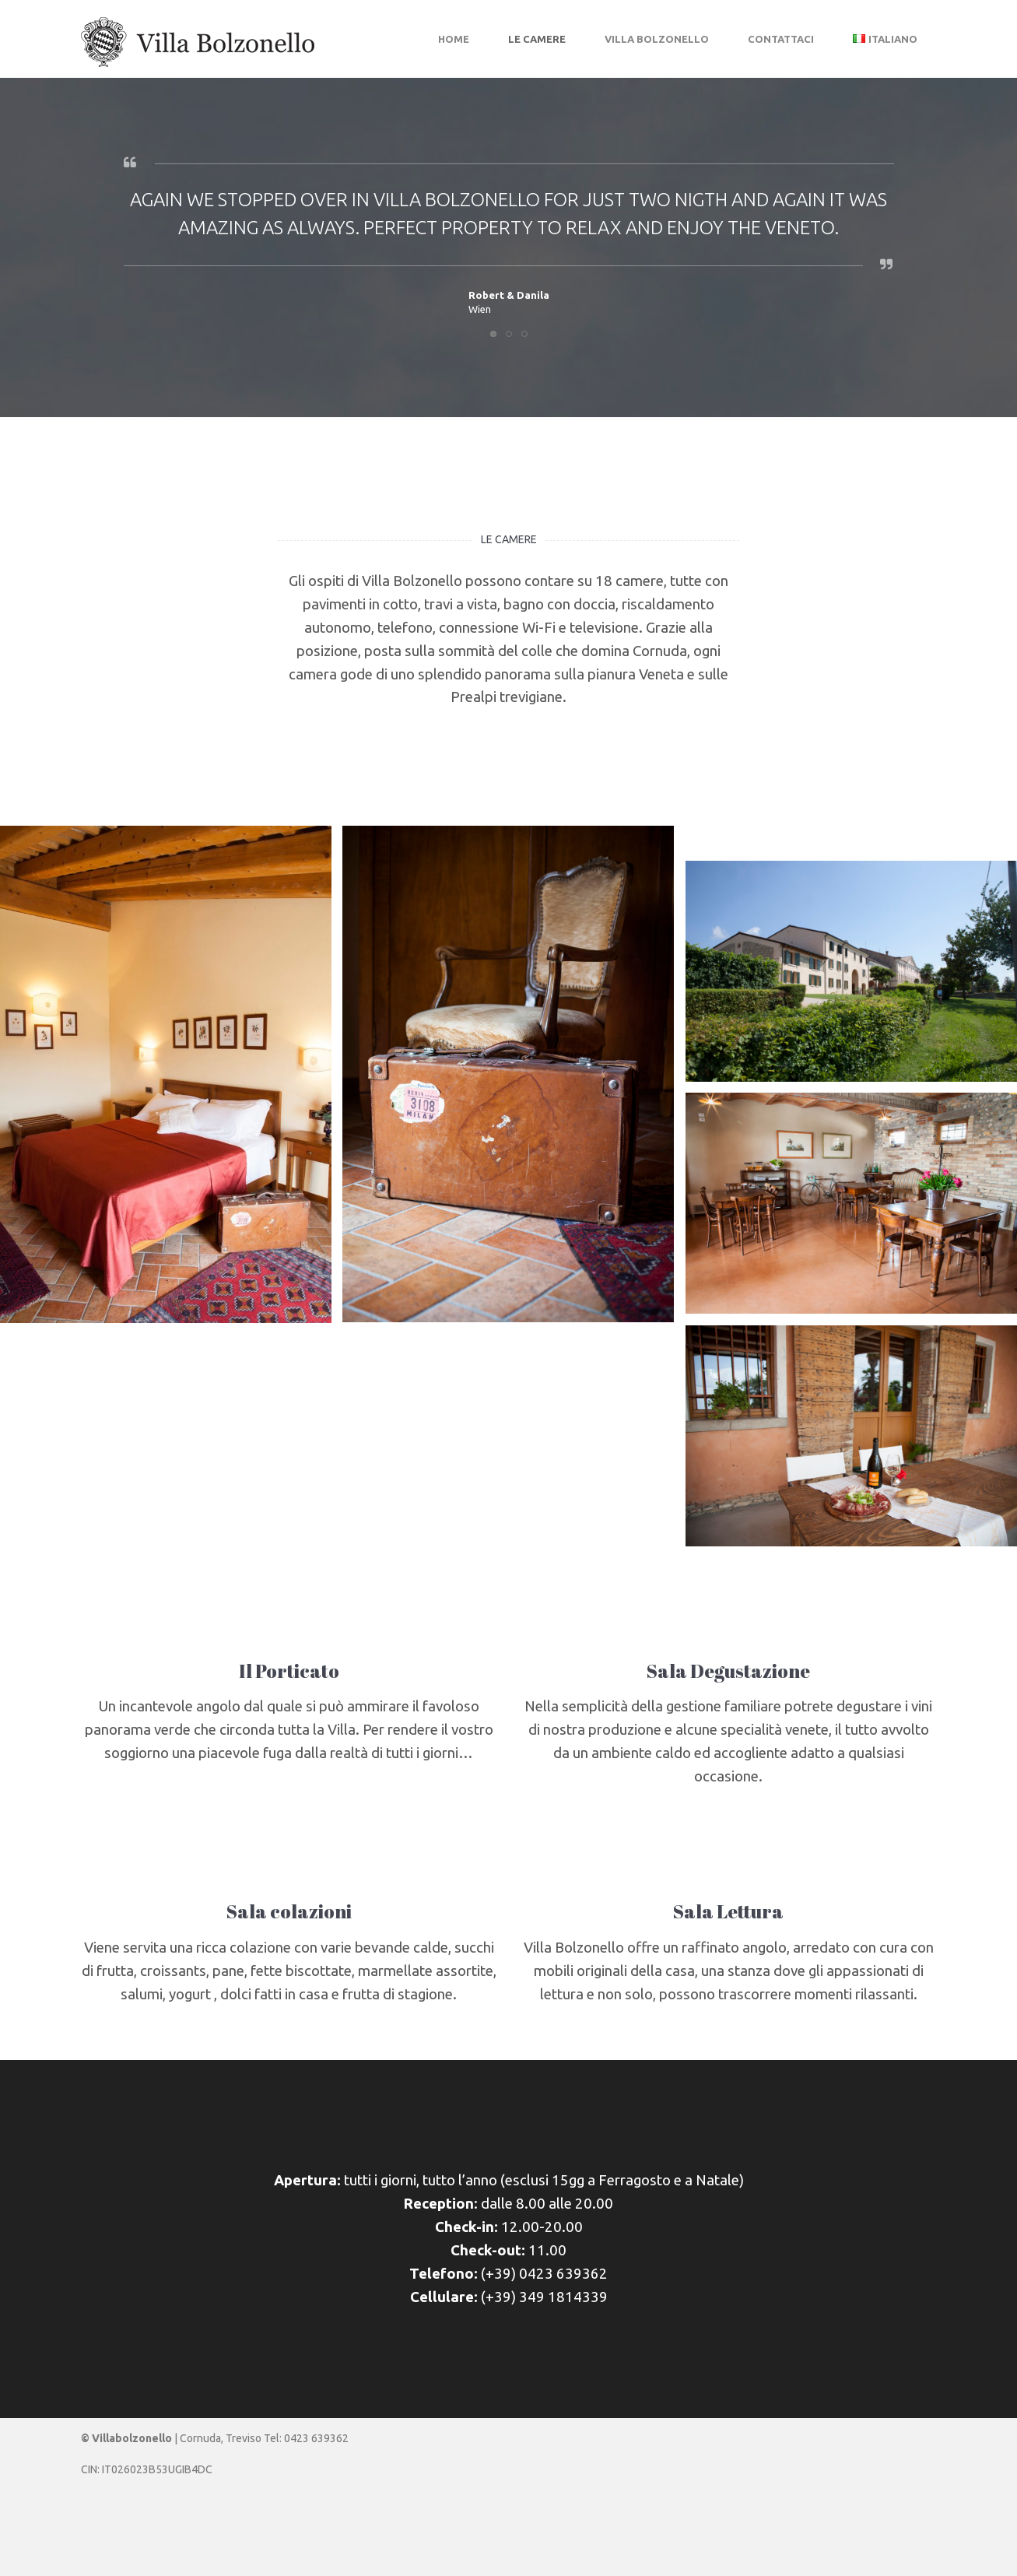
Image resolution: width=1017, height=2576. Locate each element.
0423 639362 (316, 2438)
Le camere (537, 38)
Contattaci (781, 38)
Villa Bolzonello (657, 38)
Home (453, 38)
